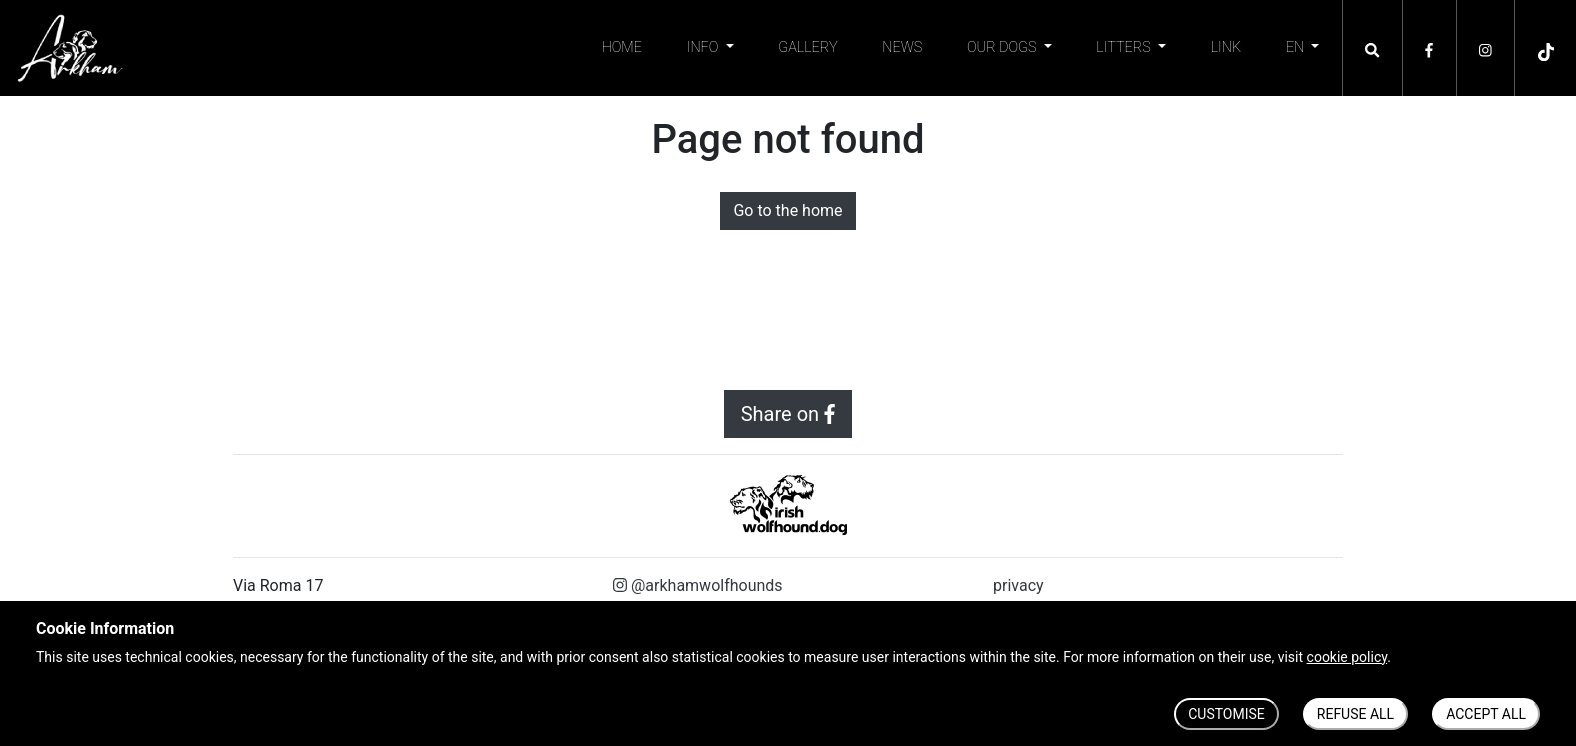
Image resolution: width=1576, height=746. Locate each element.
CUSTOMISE (1226, 714)
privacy (1018, 585)
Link (1226, 47)
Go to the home (787, 210)
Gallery (807, 47)
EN (1297, 47)
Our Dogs (1003, 47)
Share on (788, 414)
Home (622, 47)
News (902, 47)
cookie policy (1347, 657)
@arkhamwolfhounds (698, 585)
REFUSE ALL (1355, 714)
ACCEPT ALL (1486, 714)
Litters (1125, 47)
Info (704, 47)
